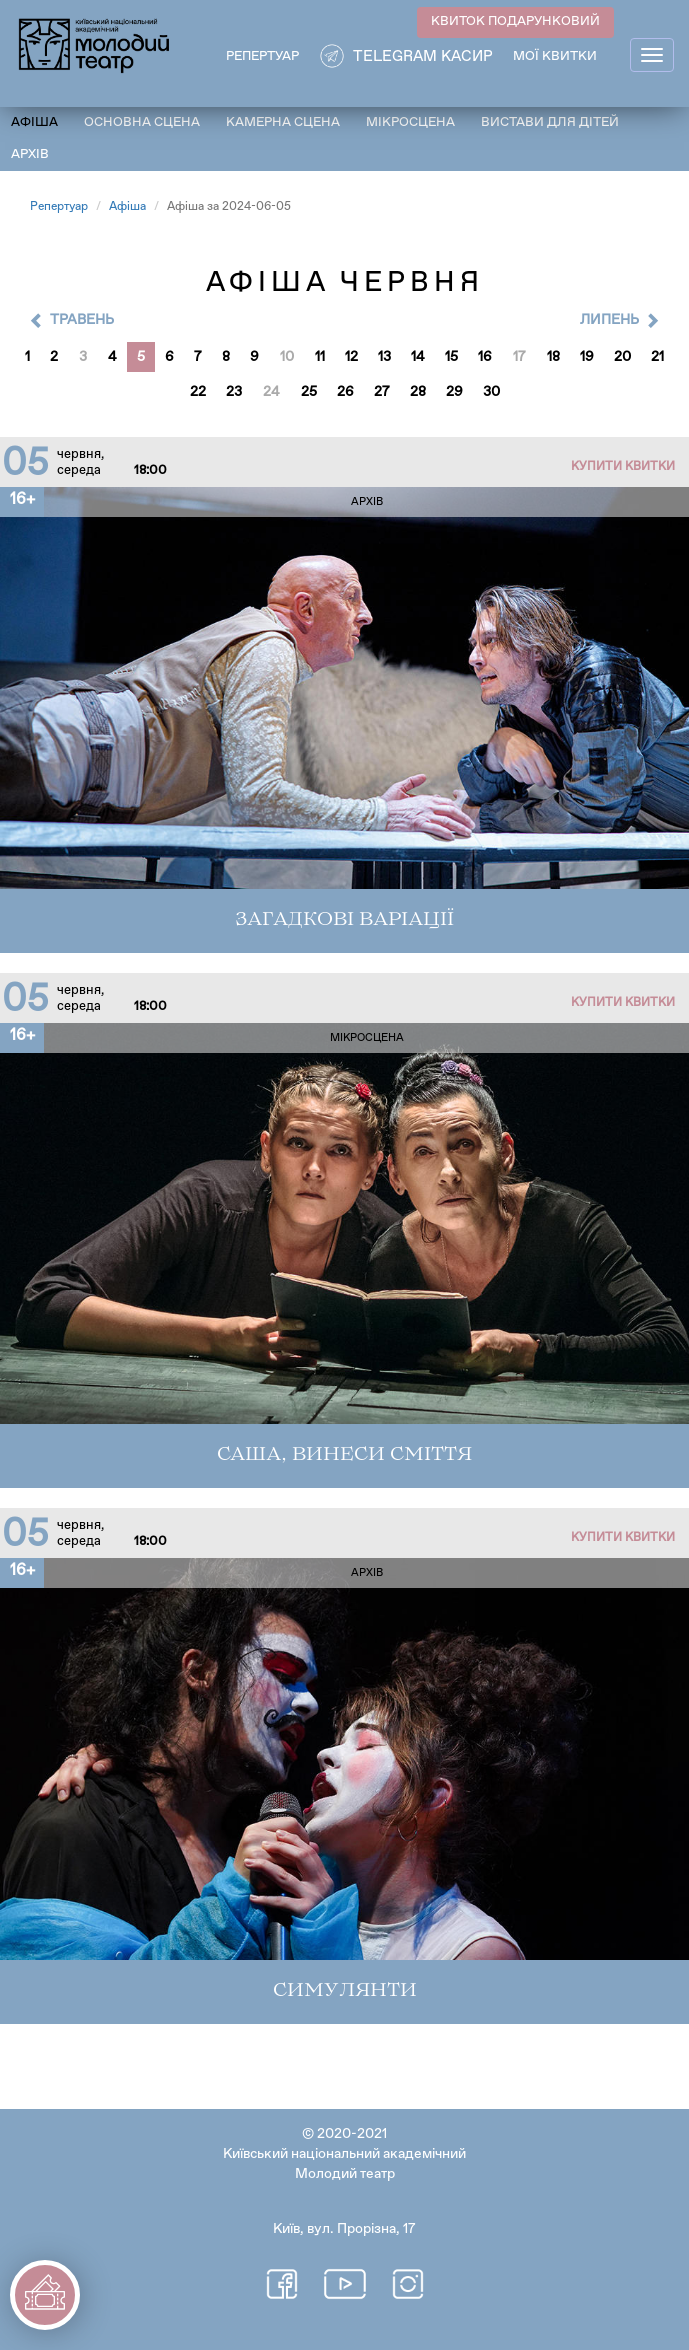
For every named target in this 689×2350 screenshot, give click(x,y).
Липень (609, 320)
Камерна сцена (283, 122)
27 (382, 392)
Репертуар (59, 207)
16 (485, 357)
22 (198, 392)
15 (451, 357)
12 (351, 357)
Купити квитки (623, 467)
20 (622, 357)
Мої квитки (555, 56)
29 (454, 392)
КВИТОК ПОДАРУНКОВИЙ (515, 21)
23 (234, 392)
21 (657, 357)
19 (587, 357)
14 (418, 357)
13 (384, 357)
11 (320, 357)
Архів (30, 154)
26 (345, 392)
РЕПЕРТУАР (262, 56)
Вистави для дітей (550, 122)
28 (418, 392)
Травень (82, 320)
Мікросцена (410, 122)
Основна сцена (142, 122)
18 (553, 357)
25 (309, 392)
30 (491, 392)
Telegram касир (423, 56)
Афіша (34, 122)
